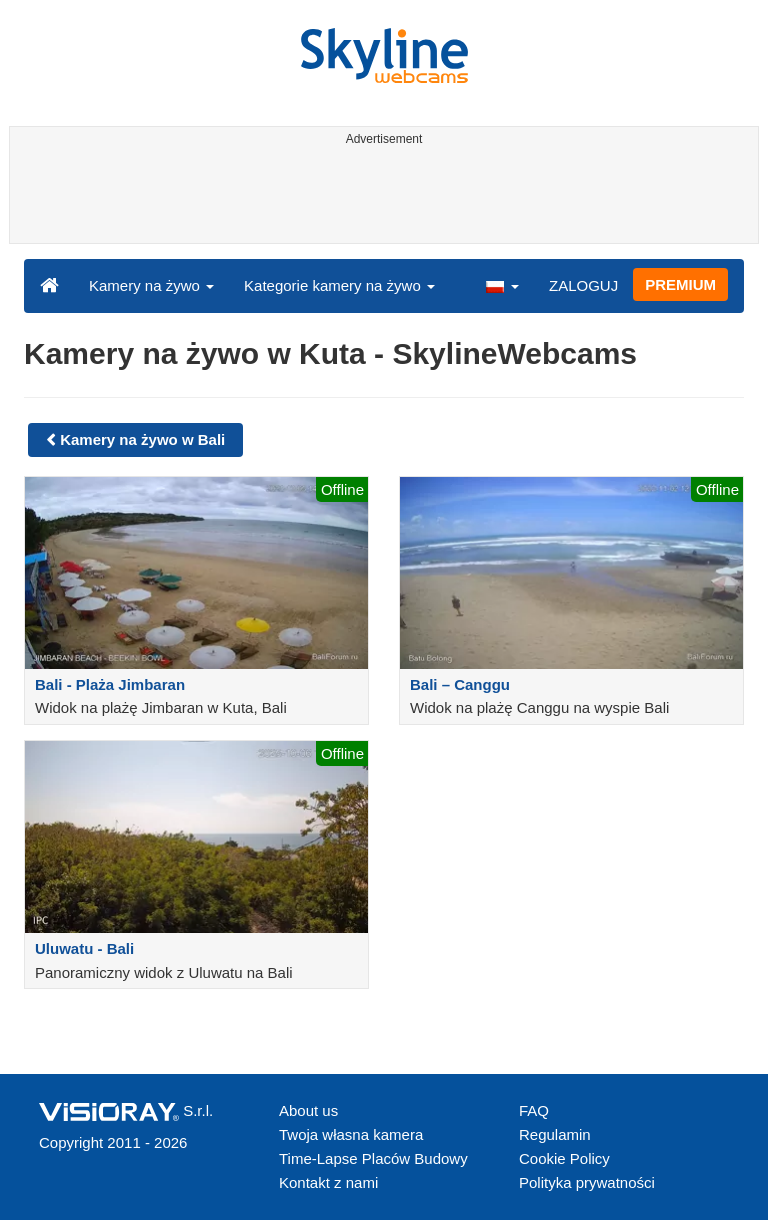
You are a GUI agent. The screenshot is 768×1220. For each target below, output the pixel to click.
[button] (502, 285)
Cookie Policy (564, 1158)
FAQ (534, 1110)
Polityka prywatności (587, 1182)
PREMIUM (680, 284)
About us (308, 1110)
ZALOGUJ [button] (583, 285)
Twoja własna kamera (351, 1134)
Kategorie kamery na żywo (339, 285)
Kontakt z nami (328, 1182)
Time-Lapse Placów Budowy (373, 1158)
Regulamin (555, 1134)
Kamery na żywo (151, 285)
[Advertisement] (380, 198)
